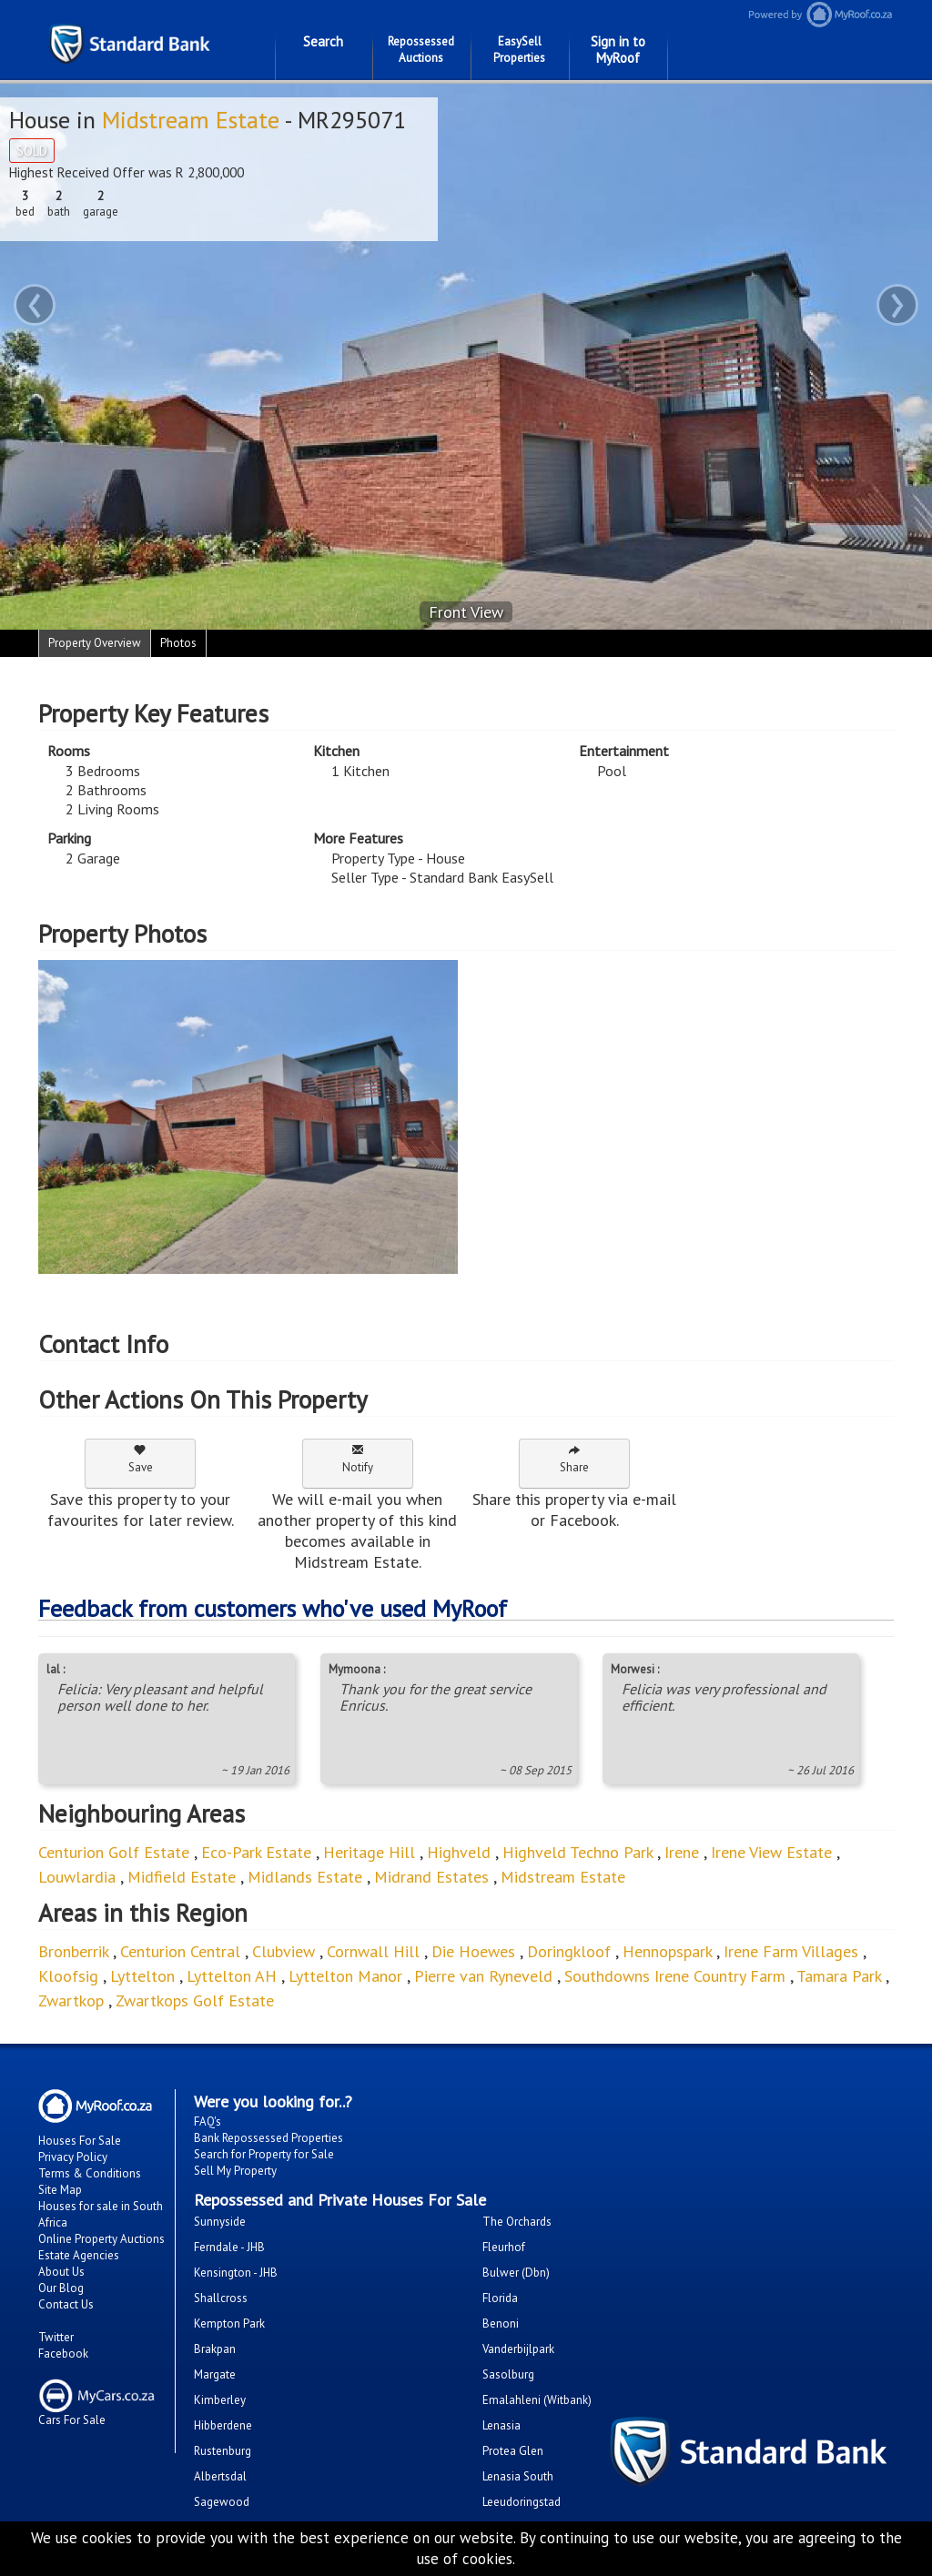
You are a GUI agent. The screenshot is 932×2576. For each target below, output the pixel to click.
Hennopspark (667, 1951)
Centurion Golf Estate (113, 1852)
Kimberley (220, 2400)
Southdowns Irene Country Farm (674, 1975)
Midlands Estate (305, 1876)
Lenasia (501, 2425)
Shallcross (221, 2298)
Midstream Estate (190, 120)
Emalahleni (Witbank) (537, 2400)
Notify (357, 1459)
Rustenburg (222, 2451)
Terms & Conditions (89, 2173)
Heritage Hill (369, 1852)
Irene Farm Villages (791, 1951)
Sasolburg (508, 2374)
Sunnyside (220, 2221)
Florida (500, 2298)
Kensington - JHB (236, 2272)
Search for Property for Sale (264, 2154)
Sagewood (221, 2502)
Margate (215, 2374)
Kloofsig (68, 1975)
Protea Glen (512, 2451)
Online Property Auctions (101, 2239)
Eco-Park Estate (256, 1852)
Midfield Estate (181, 1876)
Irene (681, 1852)
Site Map (60, 2189)
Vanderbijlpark (518, 2349)
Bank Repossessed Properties (268, 2138)
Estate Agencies (78, 2255)
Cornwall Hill (373, 1951)
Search (323, 41)
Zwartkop (71, 2000)
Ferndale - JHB (229, 2247)
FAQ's (207, 2121)
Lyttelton (142, 1975)
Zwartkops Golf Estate (195, 2000)
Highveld (459, 1852)
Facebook (63, 2353)
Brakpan (215, 2349)
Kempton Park (229, 2323)
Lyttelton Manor (345, 1975)
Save (140, 1459)
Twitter (56, 2337)
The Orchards (517, 2221)
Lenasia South (517, 2476)
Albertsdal (220, 2476)
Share (574, 1459)
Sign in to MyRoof (618, 49)
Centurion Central (180, 1951)
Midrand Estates (431, 1876)
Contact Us (66, 2304)
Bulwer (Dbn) (516, 2272)
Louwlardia (77, 1876)
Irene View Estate (771, 1852)
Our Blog (61, 2288)
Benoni (500, 2323)
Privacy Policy (72, 2157)
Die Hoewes (473, 1951)
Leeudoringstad (521, 2502)
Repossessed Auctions (421, 50)
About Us (61, 2271)
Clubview (283, 1951)
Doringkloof (569, 1951)
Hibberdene (223, 2425)
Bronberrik (73, 1951)
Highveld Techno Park (577, 1852)
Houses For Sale (79, 2140)
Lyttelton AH (232, 1975)
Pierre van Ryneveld (483, 1975)
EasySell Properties (519, 50)
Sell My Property (235, 2170)
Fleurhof (503, 2247)
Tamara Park (838, 1975)
